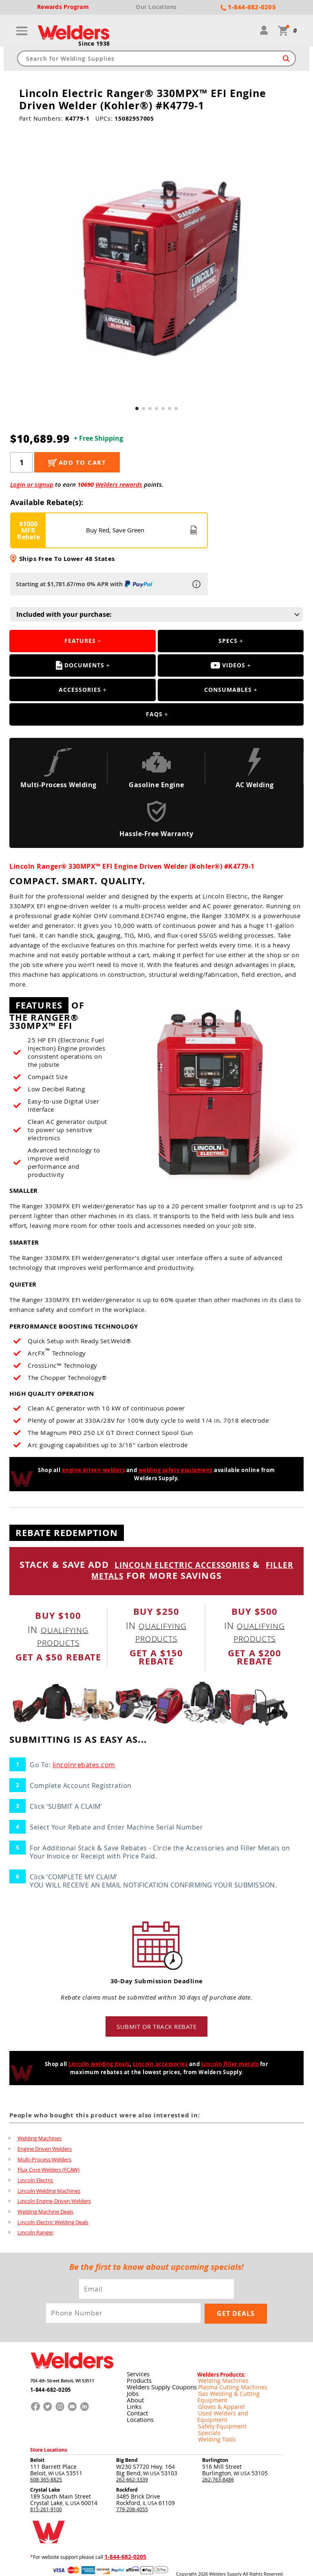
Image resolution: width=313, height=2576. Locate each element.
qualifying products (62, 1637)
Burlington (215, 2443)
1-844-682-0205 (48, 2388)
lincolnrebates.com (84, 1765)
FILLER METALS (107, 1576)
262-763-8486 (218, 2463)
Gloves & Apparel (217, 2397)
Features (80, 642)
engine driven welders (93, 1471)
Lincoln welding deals (99, 2065)
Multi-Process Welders (44, 2160)
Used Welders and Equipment (231, 2404)
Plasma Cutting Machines (226, 2384)
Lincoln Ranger (35, 2234)
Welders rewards (118, 485)
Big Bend (127, 2443)
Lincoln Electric (35, 2181)
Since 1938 (94, 44)
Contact (136, 2410)
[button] (137, 409)
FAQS (154, 715)
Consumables (228, 691)
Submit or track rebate (156, 2027)
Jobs (131, 2391)
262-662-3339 (132, 2463)
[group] (156, 270)
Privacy (199, 2564)
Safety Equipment (217, 2410)
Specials (206, 2417)
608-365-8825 (46, 2463)
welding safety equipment (176, 1471)
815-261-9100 (46, 2493)
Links (133, 2404)
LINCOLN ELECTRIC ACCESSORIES (197, 1565)
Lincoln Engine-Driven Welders (54, 2203)
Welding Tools (213, 2423)
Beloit (37, 2443)
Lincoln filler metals (230, 2065)
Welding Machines (40, 2139)
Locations (139, 2417)
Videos (228, 666)
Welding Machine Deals (45, 2213)
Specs (228, 642)
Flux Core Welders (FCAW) (48, 2171)
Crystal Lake (45, 2473)
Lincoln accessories (160, 2065)
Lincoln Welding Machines (49, 2192)
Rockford (127, 2473)
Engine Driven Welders (45, 2150)
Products (138, 2378)
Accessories (80, 691)
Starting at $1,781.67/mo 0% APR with (85, 585)
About (134, 2397)
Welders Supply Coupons (160, 2384)
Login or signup (31, 485)
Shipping (215, 2564)
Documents (80, 666)
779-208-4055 (132, 2493)
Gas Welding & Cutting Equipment (235, 2391)
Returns (183, 2564)
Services (137, 2371)
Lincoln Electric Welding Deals (53, 2224)
